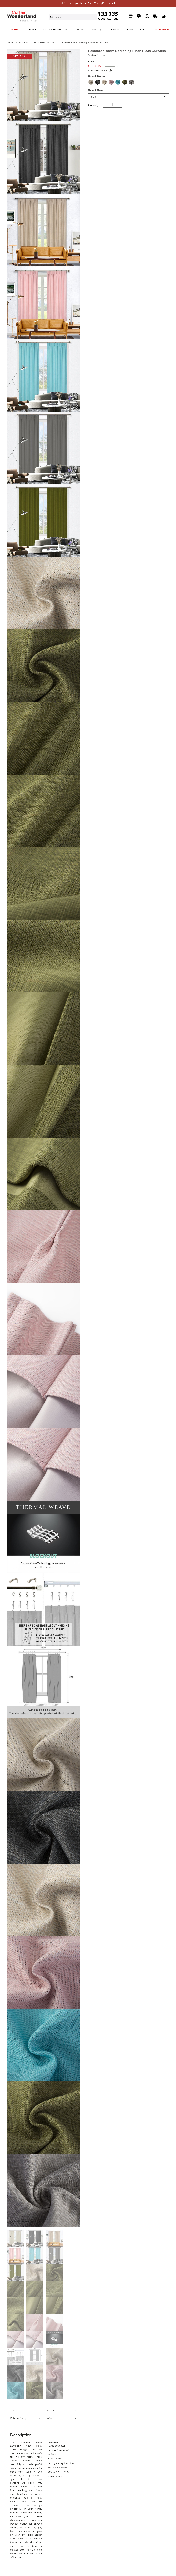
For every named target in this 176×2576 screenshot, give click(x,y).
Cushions (113, 29)
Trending (14, 29)
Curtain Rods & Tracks (56, 29)
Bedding (96, 29)
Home (10, 42)
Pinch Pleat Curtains (44, 42)
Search (52, 17)
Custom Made (160, 29)
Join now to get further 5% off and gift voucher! (88, 3)
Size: (94, 96)
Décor (129, 29)
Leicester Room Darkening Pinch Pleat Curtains (85, 42)
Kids (142, 29)
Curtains (31, 29)
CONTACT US (108, 19)
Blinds (80, 29)
